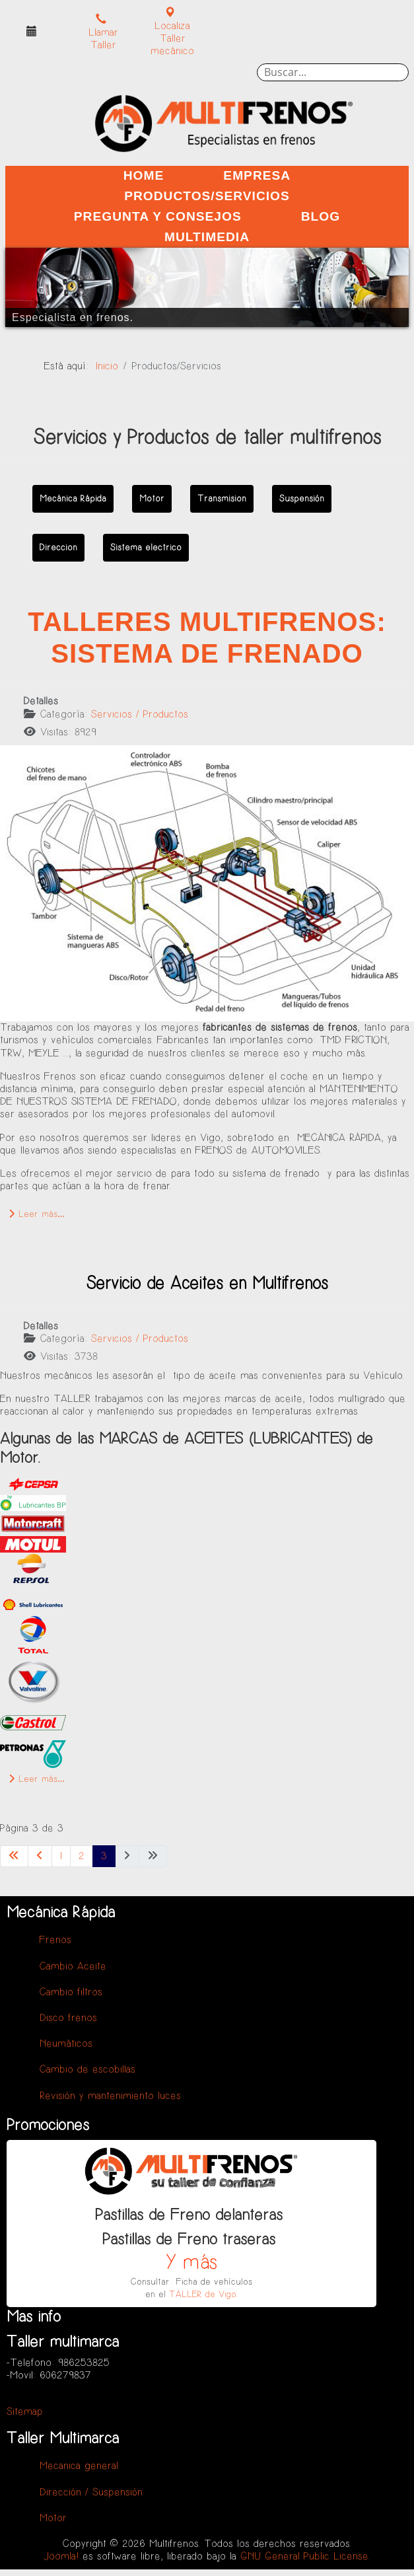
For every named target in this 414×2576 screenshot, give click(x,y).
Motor (151, 498)
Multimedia (207, 237)
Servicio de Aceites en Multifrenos (207, 1283)
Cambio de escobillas (87, 2069)
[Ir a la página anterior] (40, 1856)
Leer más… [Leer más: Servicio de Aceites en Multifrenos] (37, 1779)
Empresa (257, 175)
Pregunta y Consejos (158, 216)
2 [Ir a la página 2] (82, 1856)
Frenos (55, 1940)
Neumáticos (66, 2043)
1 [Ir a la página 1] (61, 1856)
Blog (320, 216)
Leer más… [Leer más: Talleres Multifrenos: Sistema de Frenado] (37, 1214)
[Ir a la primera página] (14, 1856)
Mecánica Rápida (73, 498)
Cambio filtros (71, 1992)
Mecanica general (79, 2466)
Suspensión (301, 498)
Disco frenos (68, 2018)
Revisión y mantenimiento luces (110, 2096)
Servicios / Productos (139, 714)
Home (143, 175)
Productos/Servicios (207, 196)
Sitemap (25, 2411)
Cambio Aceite (73, 1966)
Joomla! (61, 2556)
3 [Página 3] (104, 1856)
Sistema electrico (146, 547)
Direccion (58, 547)
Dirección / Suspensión (91, 2492)
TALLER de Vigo (202, 2294)
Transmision (221, 498)
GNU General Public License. (305, 2556)
